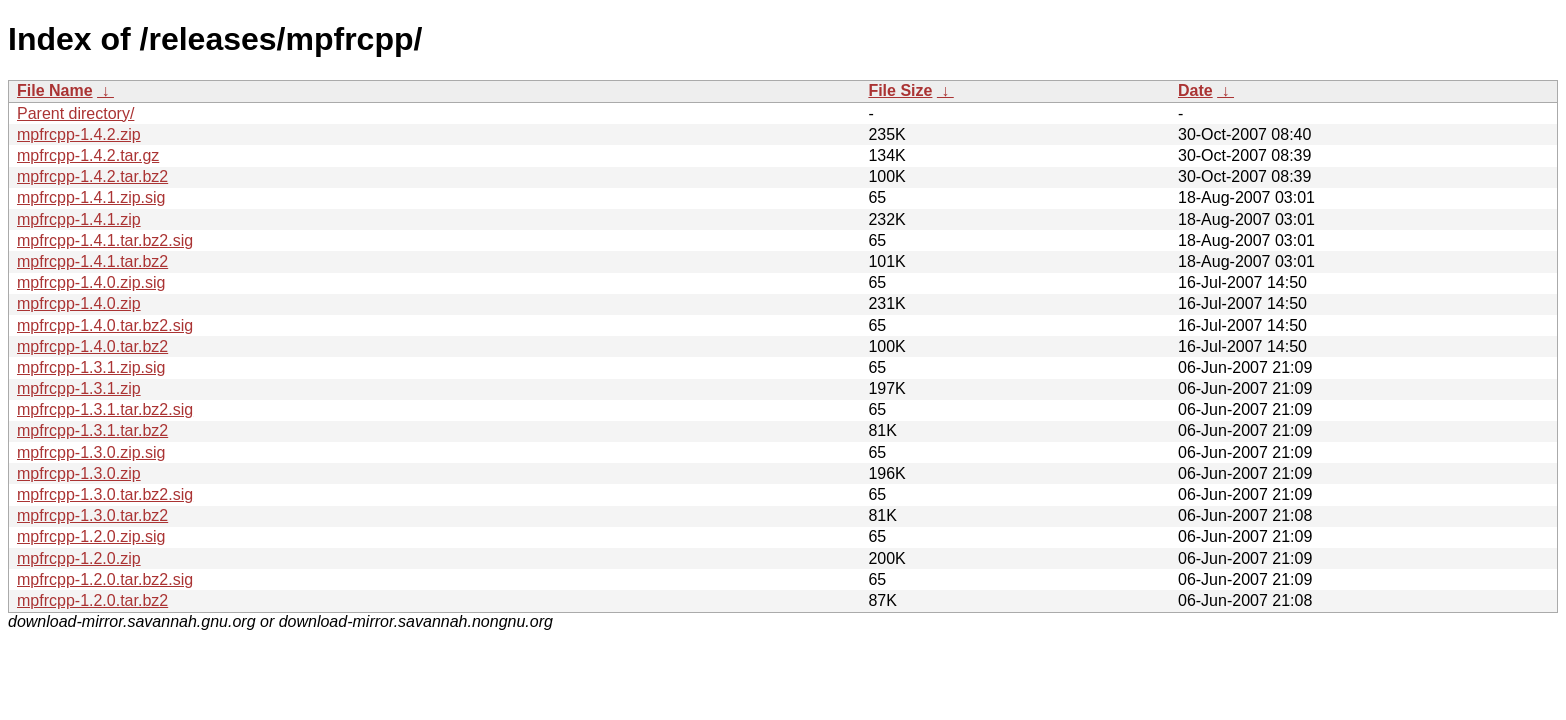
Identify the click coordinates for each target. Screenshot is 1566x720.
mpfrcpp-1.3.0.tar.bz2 (92, 515)
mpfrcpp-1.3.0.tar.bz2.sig (105, 494)
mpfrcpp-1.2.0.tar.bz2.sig (105, 579)
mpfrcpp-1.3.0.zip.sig (91, 452)
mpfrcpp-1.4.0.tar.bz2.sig (105, 325)
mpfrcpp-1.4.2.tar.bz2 (92, 176)
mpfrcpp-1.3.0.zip (79, 473)
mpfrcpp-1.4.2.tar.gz (88, 155)
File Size (900, 90)
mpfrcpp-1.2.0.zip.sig (91, 536)
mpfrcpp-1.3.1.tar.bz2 (92, 430)
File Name (55, 90)
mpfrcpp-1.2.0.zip (79, 558)
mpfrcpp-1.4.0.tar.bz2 (92, 346)
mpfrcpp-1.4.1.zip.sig (91, 197)
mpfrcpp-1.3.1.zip (79, 388)
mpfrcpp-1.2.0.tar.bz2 (92, 600)
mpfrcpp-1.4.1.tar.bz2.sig (105, 240)
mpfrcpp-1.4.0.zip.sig (91, 282)
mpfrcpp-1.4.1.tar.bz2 (92, 261)
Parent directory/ (75, 113)
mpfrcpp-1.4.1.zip (79, 219)
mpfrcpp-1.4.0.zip (79, 303)
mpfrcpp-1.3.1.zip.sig (91, 367)
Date (1195, 90)
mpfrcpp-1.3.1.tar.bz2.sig (105, 409)
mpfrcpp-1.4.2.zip (79, 134)
